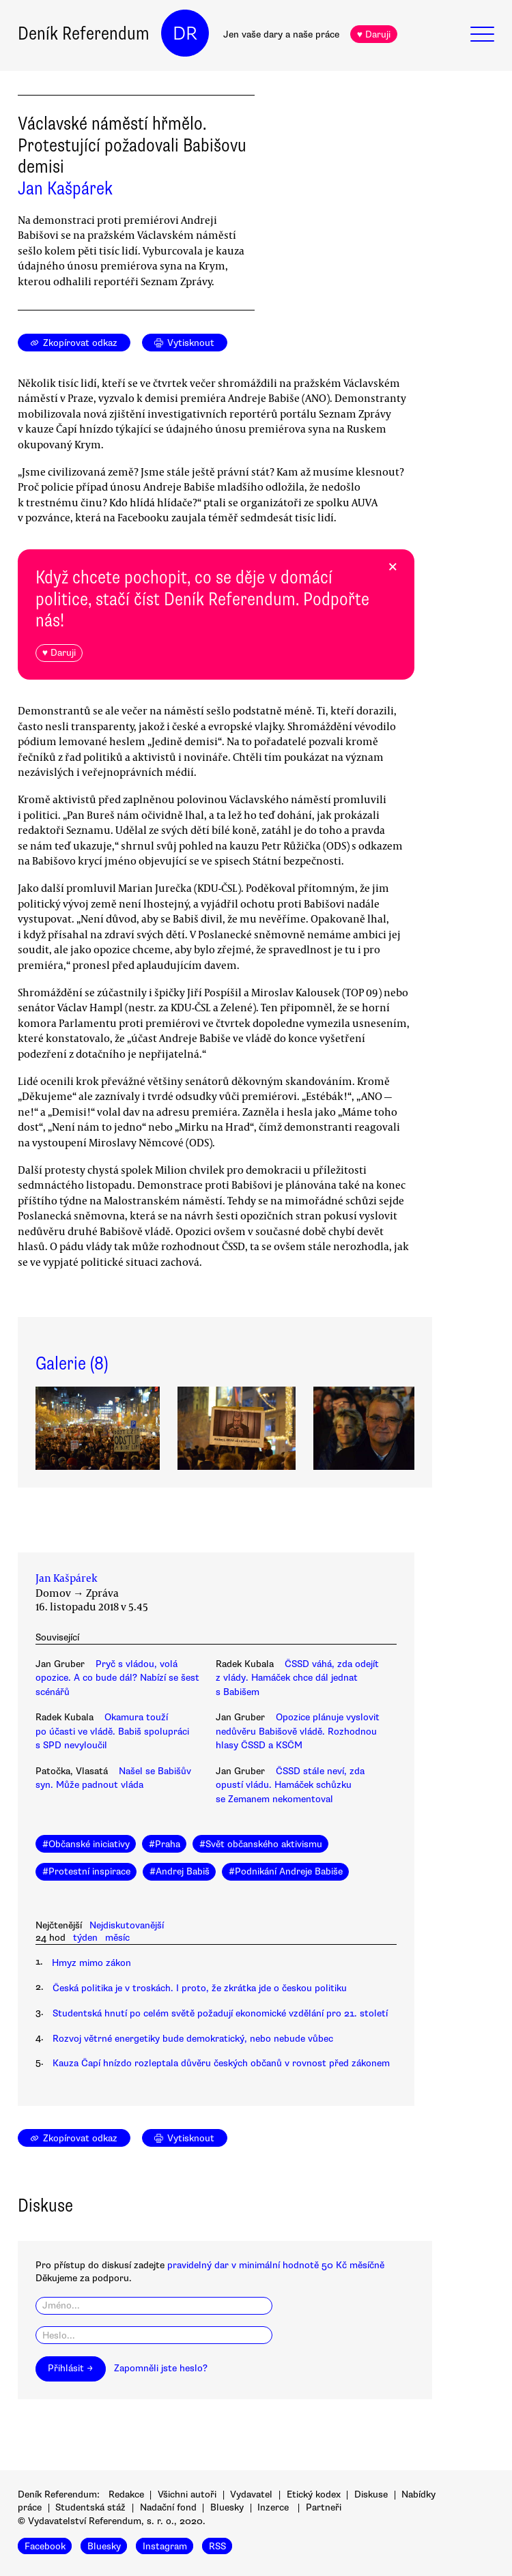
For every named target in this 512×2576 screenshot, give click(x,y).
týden (85, 1937)
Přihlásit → (70, 2368)
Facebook (45, 2545)
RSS (217, 2545)
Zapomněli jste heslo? (161, 2368)
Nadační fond (168, 2507)
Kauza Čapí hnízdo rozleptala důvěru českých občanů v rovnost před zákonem (221, 2063)
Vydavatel (251, 2494)
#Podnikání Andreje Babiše (286, 1871)
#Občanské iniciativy (86, 1844)
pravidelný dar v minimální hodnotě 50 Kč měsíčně (275, 2265)
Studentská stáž (90, 2507)
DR (185, 33)
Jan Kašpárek (65, 188)
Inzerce (273, 2507)
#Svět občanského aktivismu (260, 1844)
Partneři (323, 2507)
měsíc (117, 1937)
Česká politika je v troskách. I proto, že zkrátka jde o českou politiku (200, 1988)
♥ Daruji (373, 34)
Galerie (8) (71, 1363)
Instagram (165, 2545)
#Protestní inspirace (86, 1871)
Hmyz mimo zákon (91, 1963)
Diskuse (371, 2494)
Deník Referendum (84, 33)
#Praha (164, 1844)
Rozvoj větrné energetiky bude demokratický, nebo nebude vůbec (193, 2038)
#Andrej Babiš (180, 1871)
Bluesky (227, 2507)
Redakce (126, 2494)
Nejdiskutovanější (126, 1925)
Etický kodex (314, 2494)
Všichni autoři (187, 2494)
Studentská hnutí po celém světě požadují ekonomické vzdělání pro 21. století (220, 2013)
